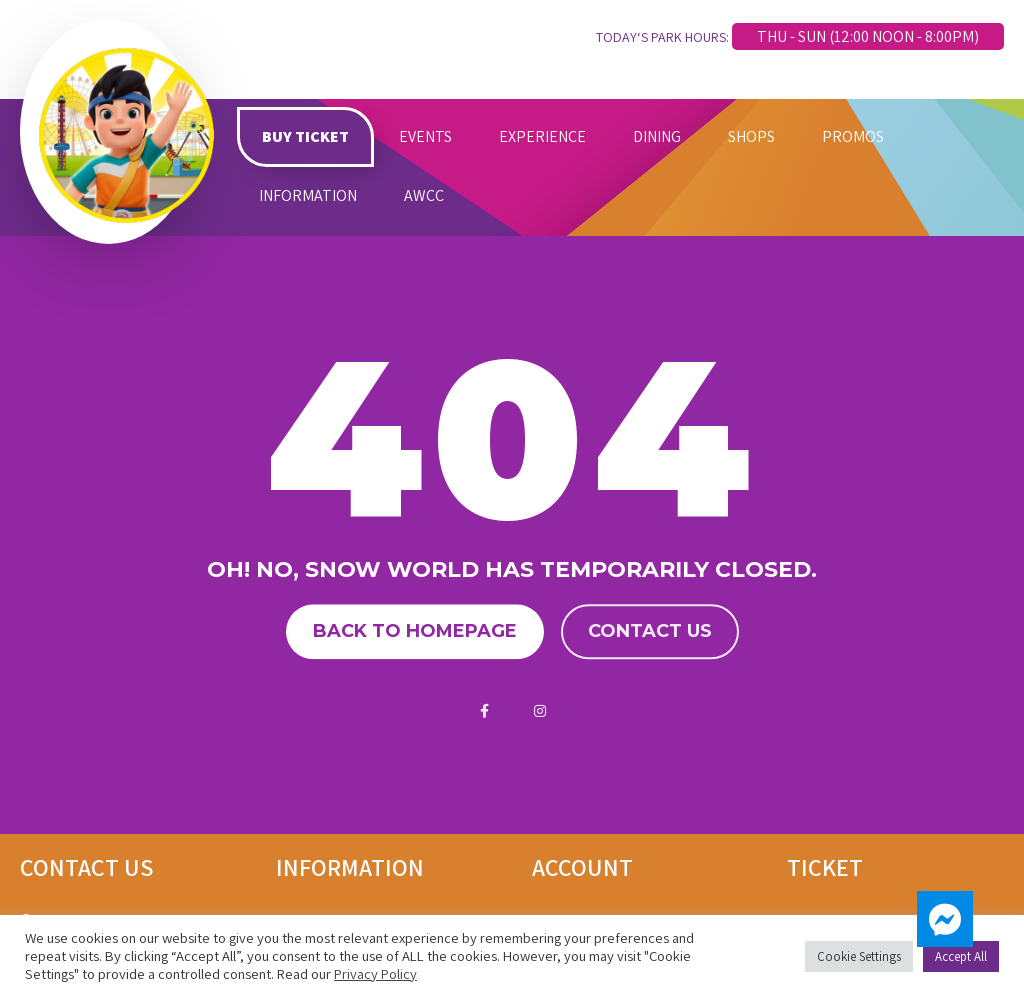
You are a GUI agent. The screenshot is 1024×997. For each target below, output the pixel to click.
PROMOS (853, 136)
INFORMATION (308, 195)
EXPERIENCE (542, 136)
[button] (945, 919)
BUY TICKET (305, 136)
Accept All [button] (961, 956)
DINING (657, 136)
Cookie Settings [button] (859, 956)
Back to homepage (415, 632)
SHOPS (751, 136)
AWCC (424, 195)
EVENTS (425, 136)
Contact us (650, 632)
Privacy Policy (375, 973)
